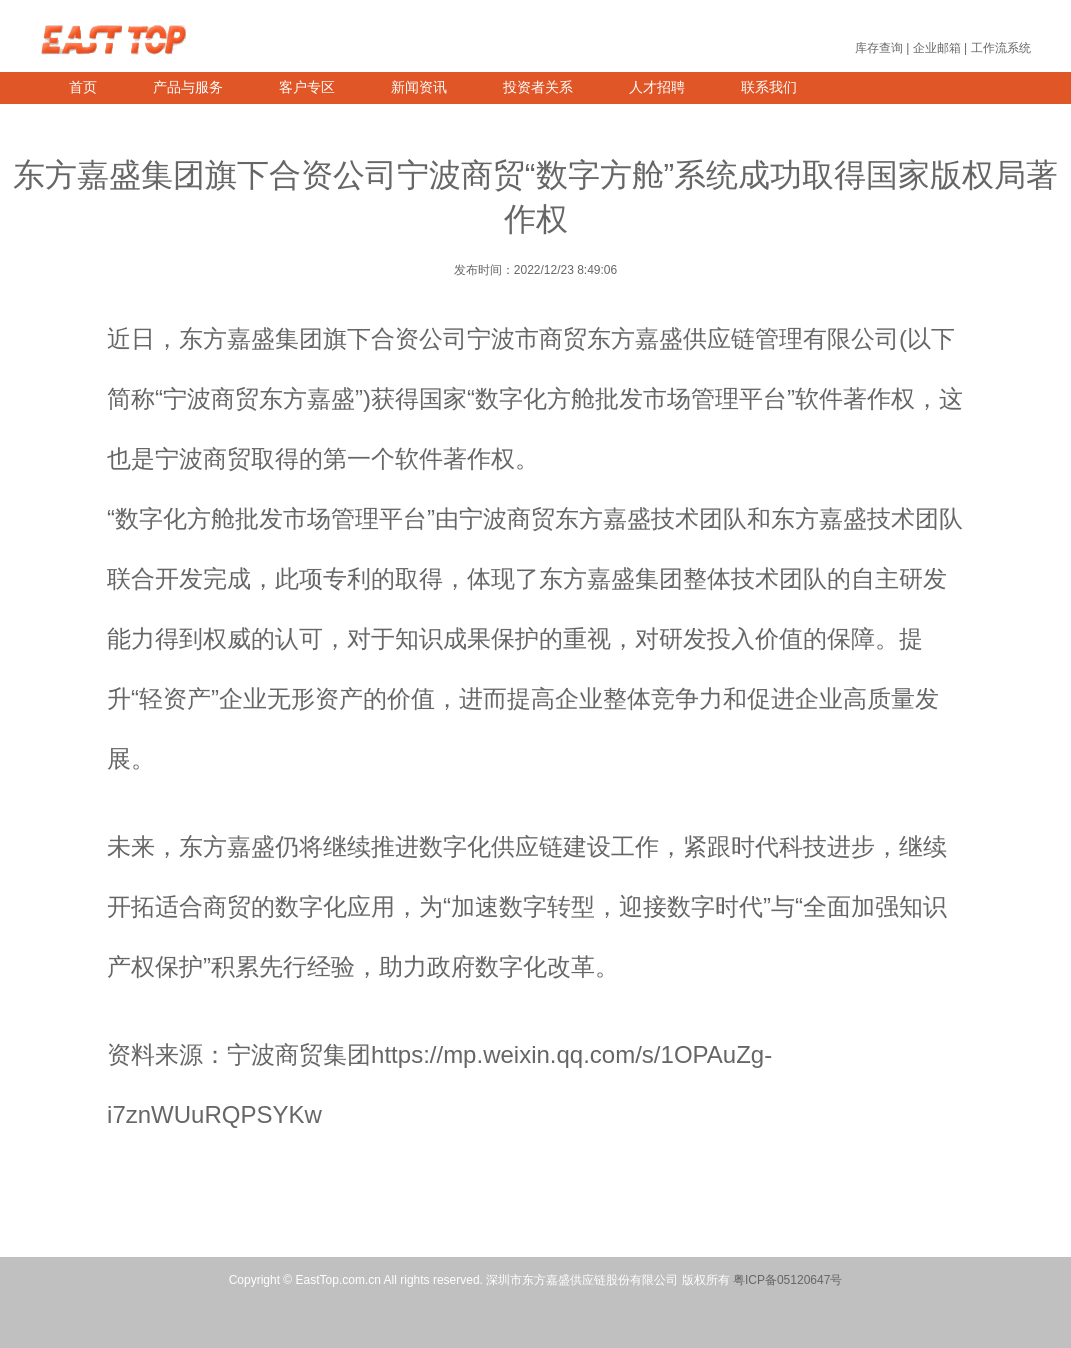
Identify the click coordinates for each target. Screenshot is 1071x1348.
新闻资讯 (419, 87)
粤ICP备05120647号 (787, 1280)
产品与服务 (188, 87)
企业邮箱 (937, 48)
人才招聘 (657, 87)
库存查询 (879, 48)
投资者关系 (538, 87)
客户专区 (307, 87)
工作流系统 (1001, 48)
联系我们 (769, 87)
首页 (83, 87)
